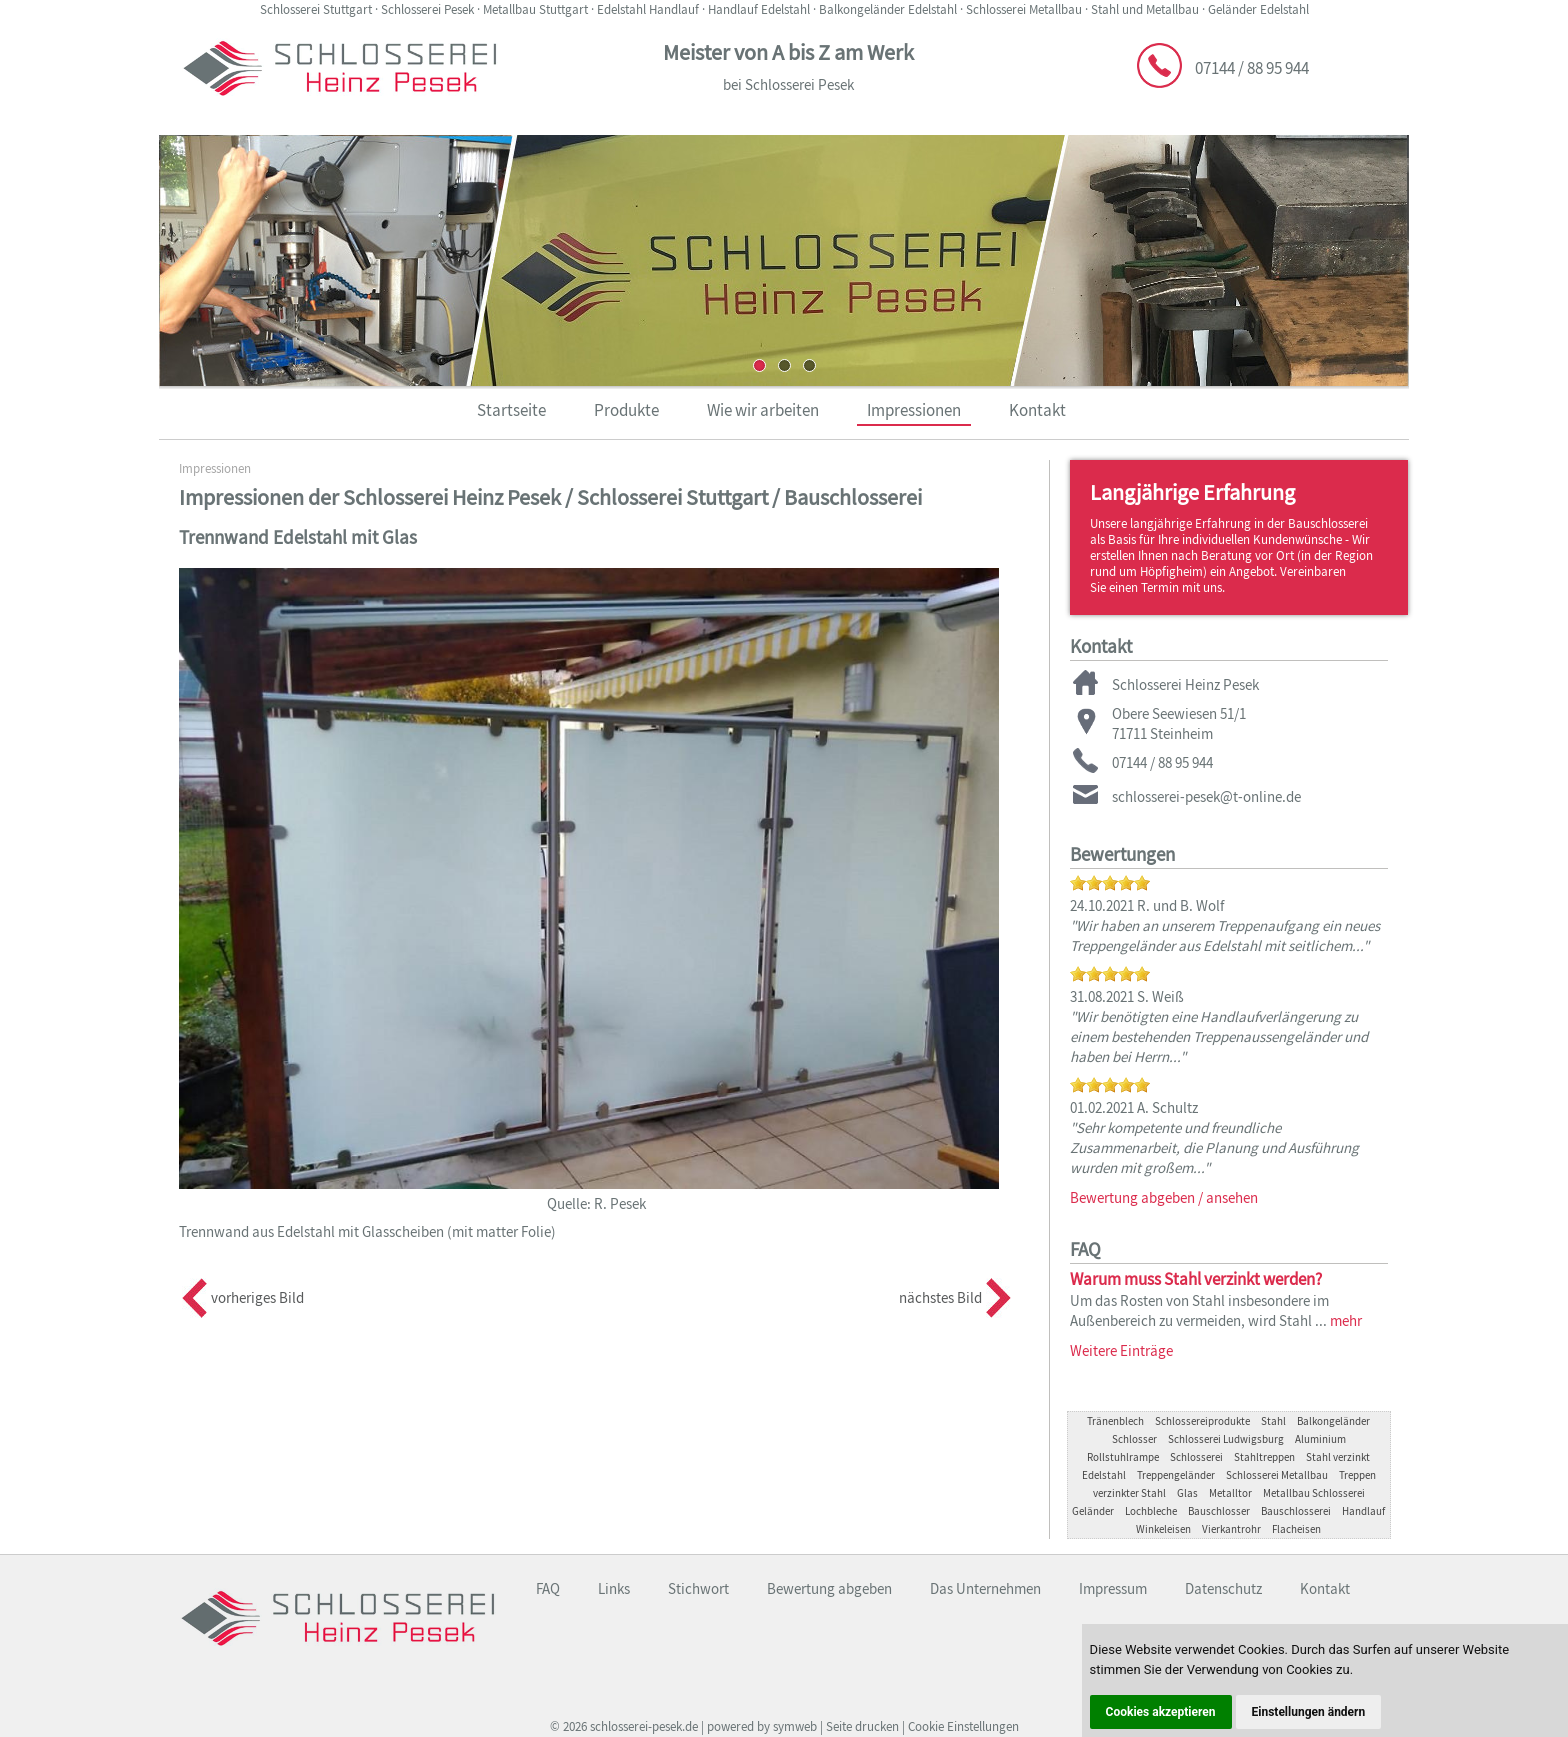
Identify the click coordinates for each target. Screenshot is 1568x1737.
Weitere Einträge (1121, 1350)
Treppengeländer (1176, 1475)
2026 (575, 1726)
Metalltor (1230, 1493)
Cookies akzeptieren (1161, 1712)
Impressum (1113, 1588)
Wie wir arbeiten (763, 410)
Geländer (1093, 1511)
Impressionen (914, 410)
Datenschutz (1223, 1588)
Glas (1187, 1493)
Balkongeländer (1333, 1421)
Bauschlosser (1219, 1511)
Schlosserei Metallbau (1277, 1475)
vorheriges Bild (257, 1297)
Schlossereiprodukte (1202, 1421)
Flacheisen (1296, 1529)
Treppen (1357, 1475)
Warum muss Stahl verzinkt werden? (1196, 1279)
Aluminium (1320, 1439)
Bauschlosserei (1296, 1511)
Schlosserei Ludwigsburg (1226, 1439)
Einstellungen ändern (1309, 1712)
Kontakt (1037, 410)
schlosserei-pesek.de (644, 1726)
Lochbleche (1151, 1511)
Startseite (511, 410)
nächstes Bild (940, 1297)
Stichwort (698, 1588)
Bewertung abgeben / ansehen (1164, 1197)
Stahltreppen (1264, 1457)
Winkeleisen (1163, 1529)
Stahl (1273, 1421)
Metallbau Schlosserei (1314, 1493)
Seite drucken (862, 1726)
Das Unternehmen (985, 1588)
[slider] (1110, 883)
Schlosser (1134, 1439)
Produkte (626, 410)
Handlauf (1363, 1511)
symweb (795, 1726)
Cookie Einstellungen (963, 1726)
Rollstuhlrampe (1123, 1457)
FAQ (548, 1588)
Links (614, 1588)
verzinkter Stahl (1129, 1493)
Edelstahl (1104, 1475)
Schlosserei (1196, 1457)
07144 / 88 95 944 (1252, 68)
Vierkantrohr (1231, 1529)
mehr (1346, 1320)
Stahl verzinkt (1338, 1457)
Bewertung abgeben (829, 1588)
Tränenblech (1115, 1421)
